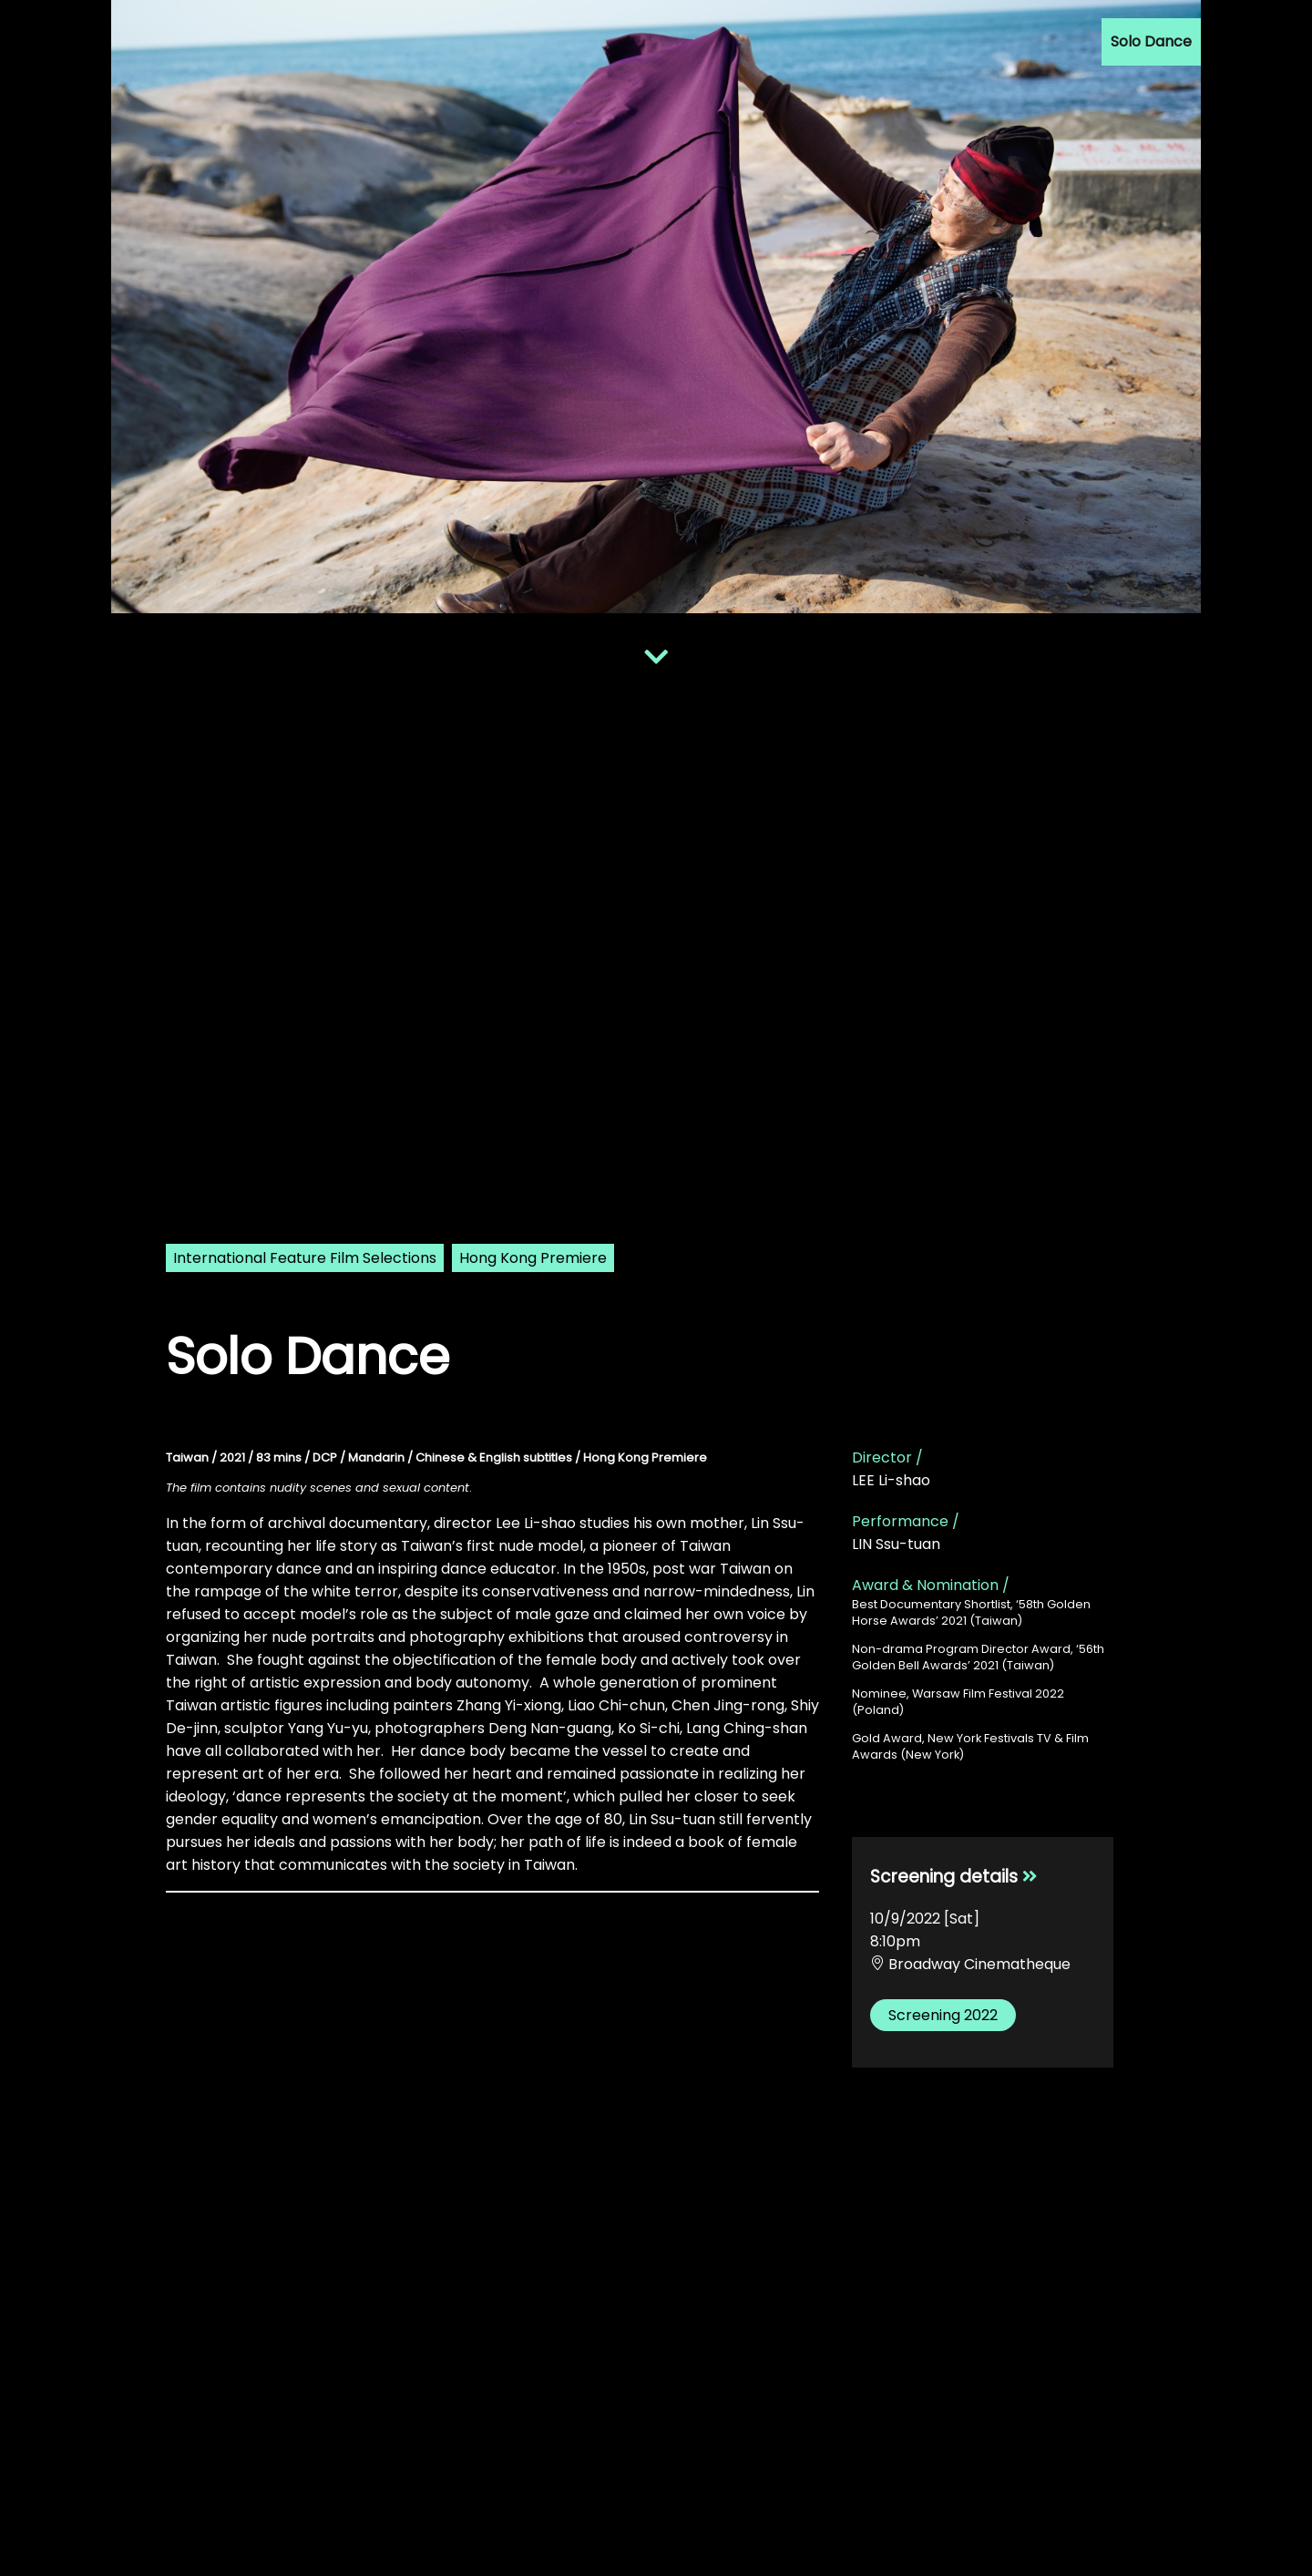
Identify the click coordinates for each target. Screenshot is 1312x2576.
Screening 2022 (943, 2015)
